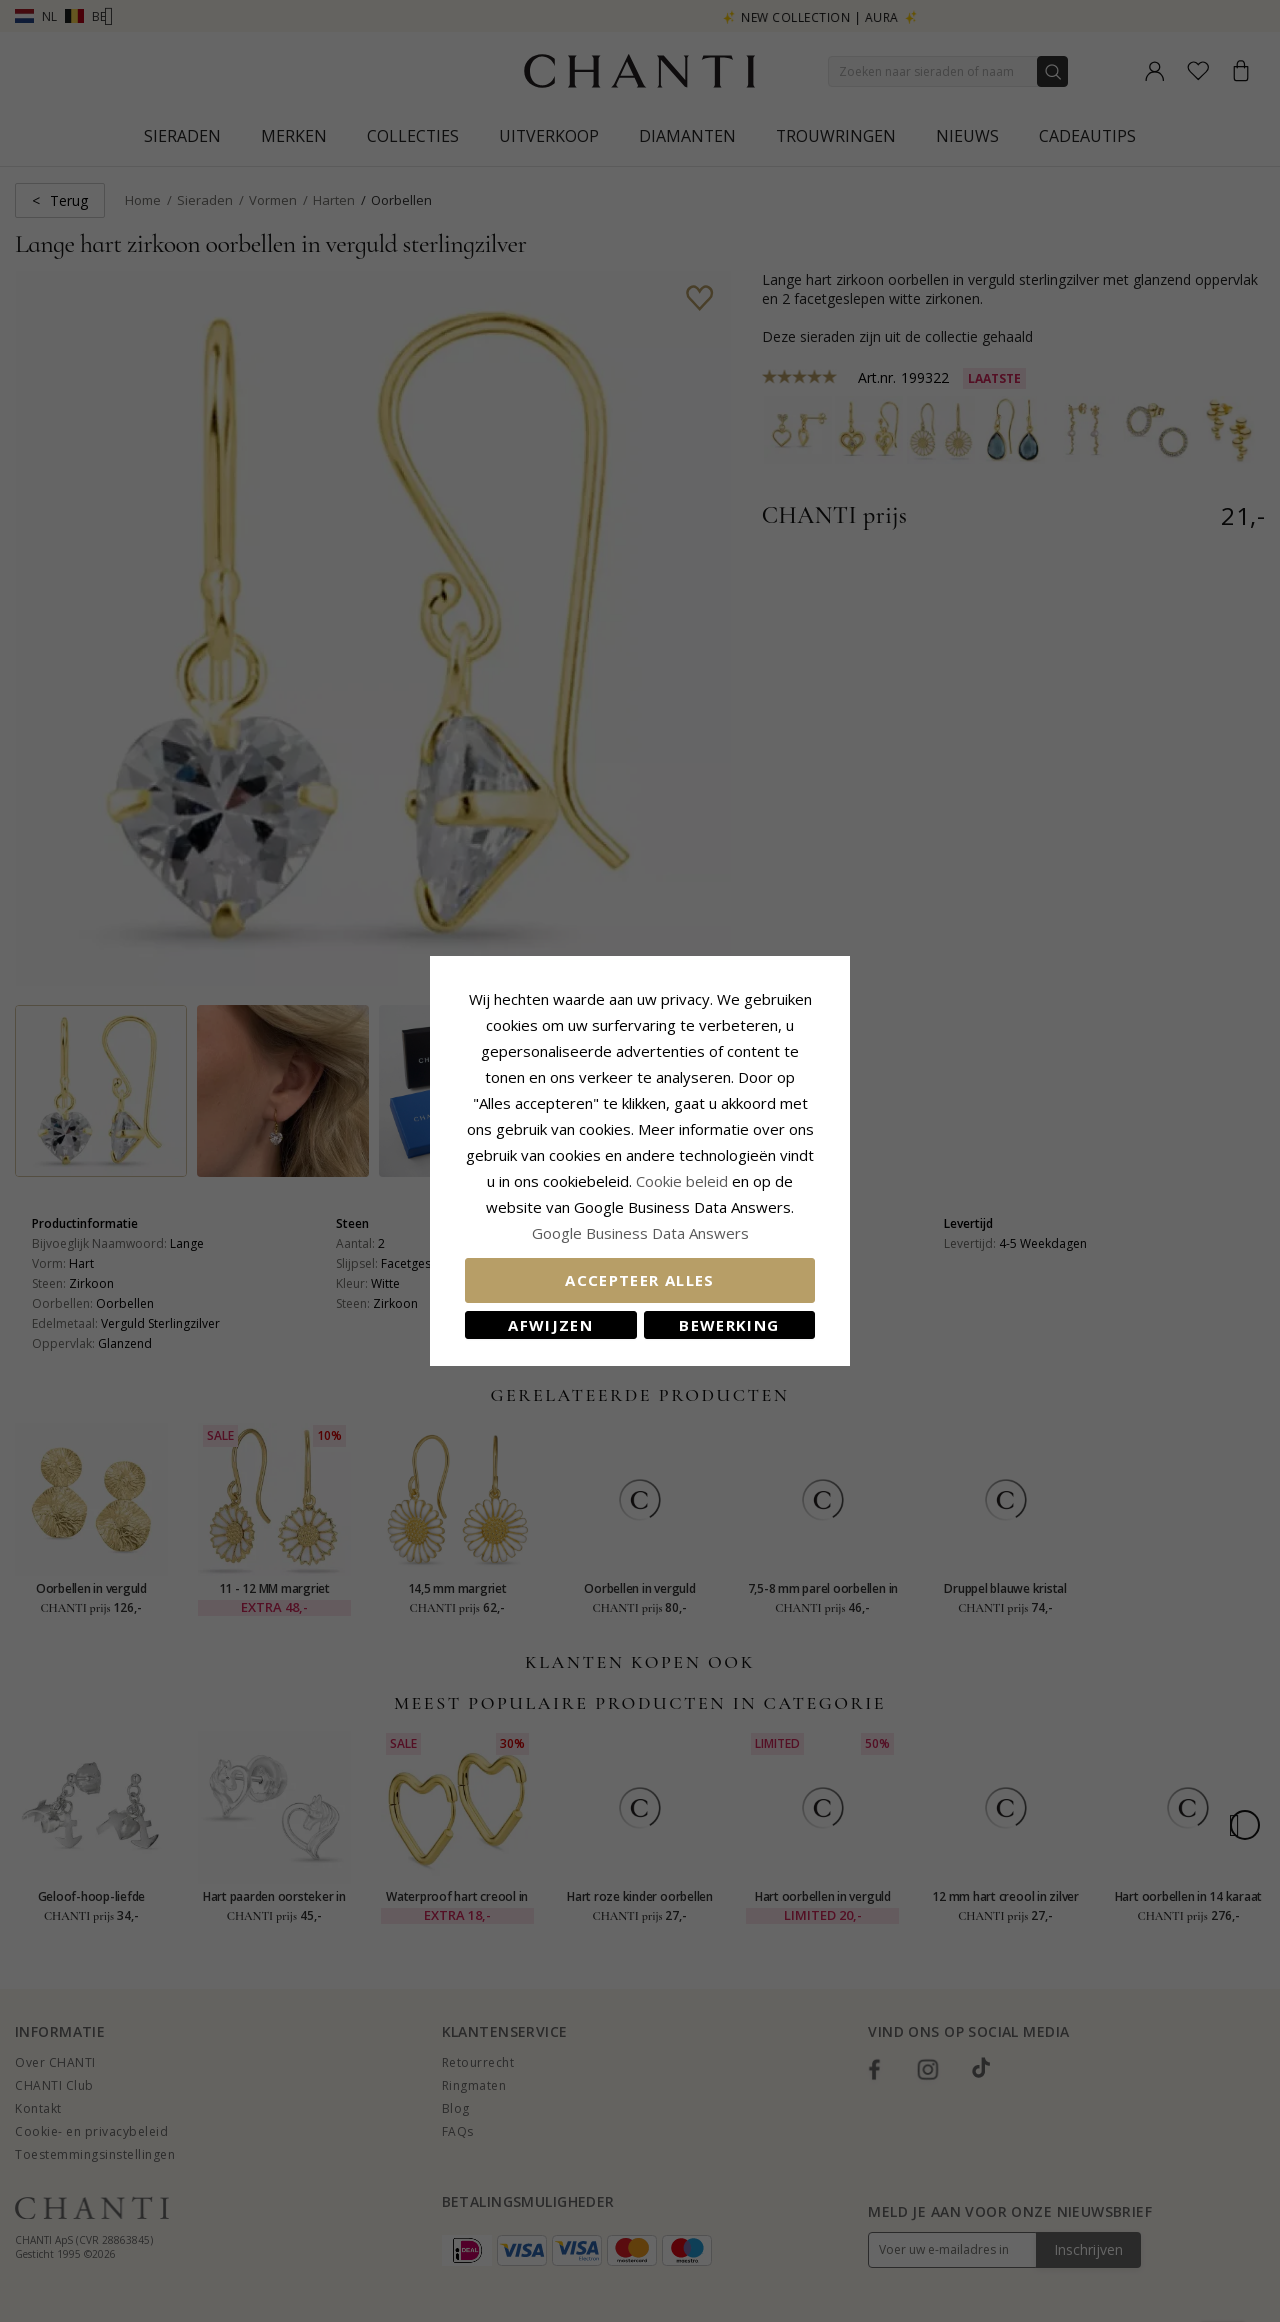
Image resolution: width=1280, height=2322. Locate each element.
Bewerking (729, 1325)
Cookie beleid (684, 1181)
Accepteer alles (639, 1280)
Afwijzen (550, 1325)
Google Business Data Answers (640, 1233)
